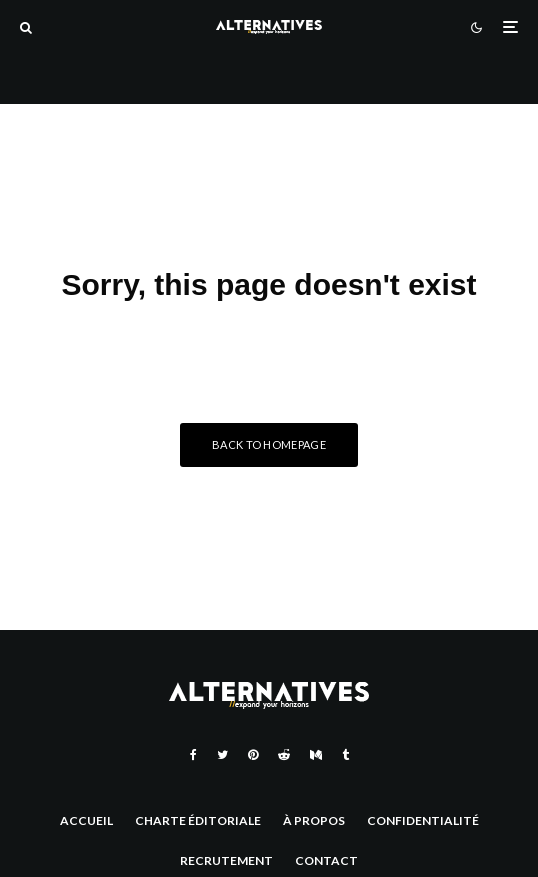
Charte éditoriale (198, 820)
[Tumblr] (345, 755)
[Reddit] (284, 755)
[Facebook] (193, 755)
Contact (326, 860)
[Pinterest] (253, 755)
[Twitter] (222, 755)
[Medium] (316, 755)
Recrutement (226, 860)
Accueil (86, 820)
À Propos (314, 820)
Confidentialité (423, 820)
